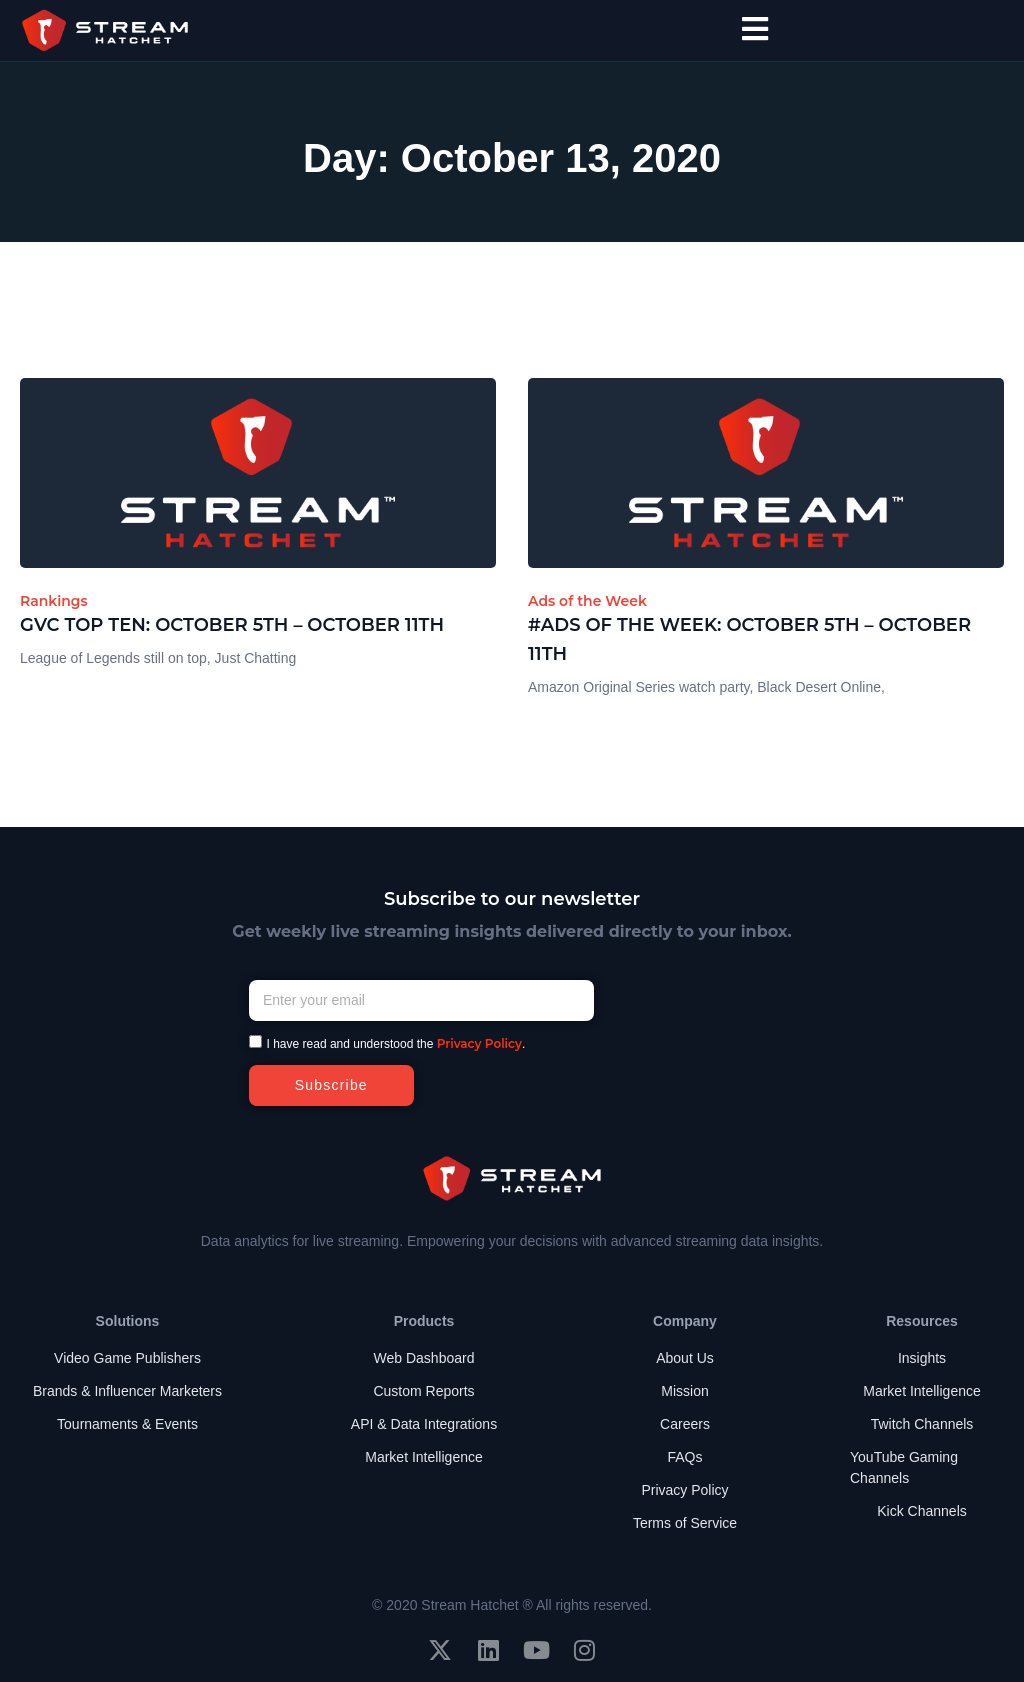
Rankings (54, 601)
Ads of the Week (587, 601)
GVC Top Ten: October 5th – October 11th (232, 625)
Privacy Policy (479, 1043)
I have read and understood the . (396, 1044)
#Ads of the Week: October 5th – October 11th (749, 639)
